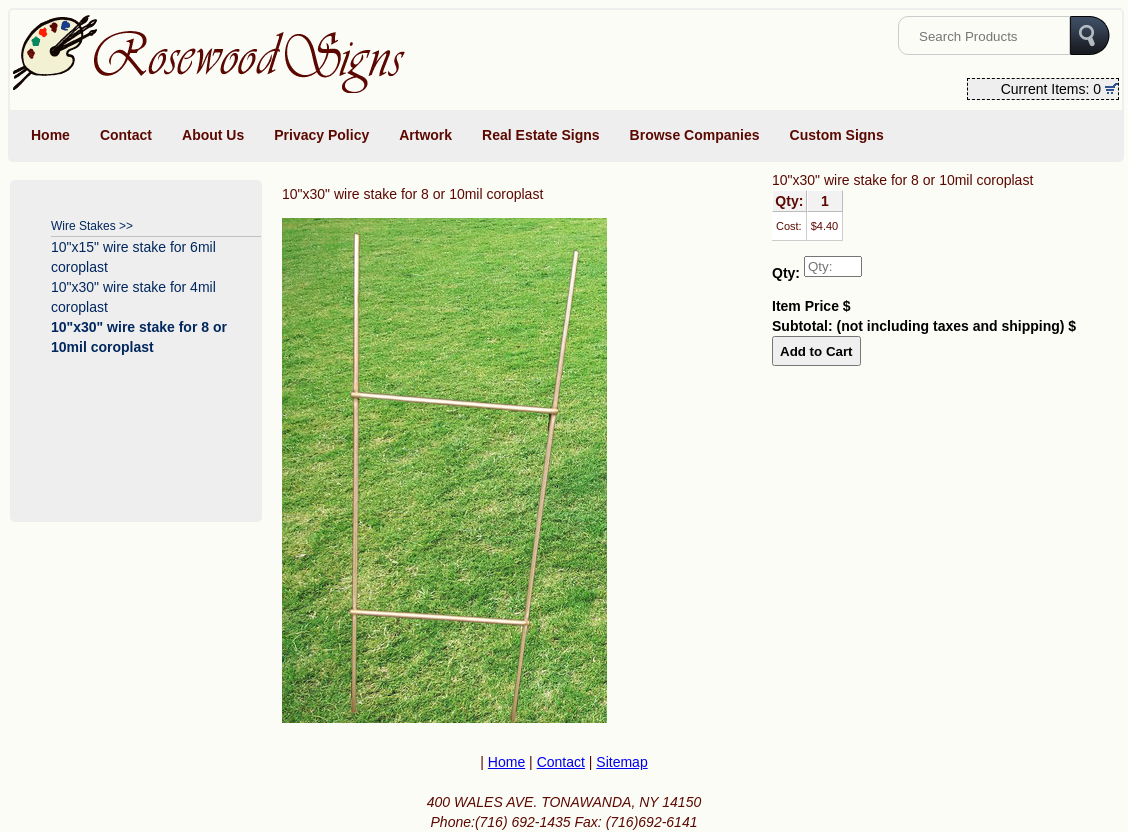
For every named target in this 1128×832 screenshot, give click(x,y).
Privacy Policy (321, 135)
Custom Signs (837, 135)
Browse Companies (695, 135)
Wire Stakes (83, 226)
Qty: (786, 273)
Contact (126, 135)
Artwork (425, 135)
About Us (213, 135)
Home (50, 135)
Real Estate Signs (541, 135)
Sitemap (621, 762)
